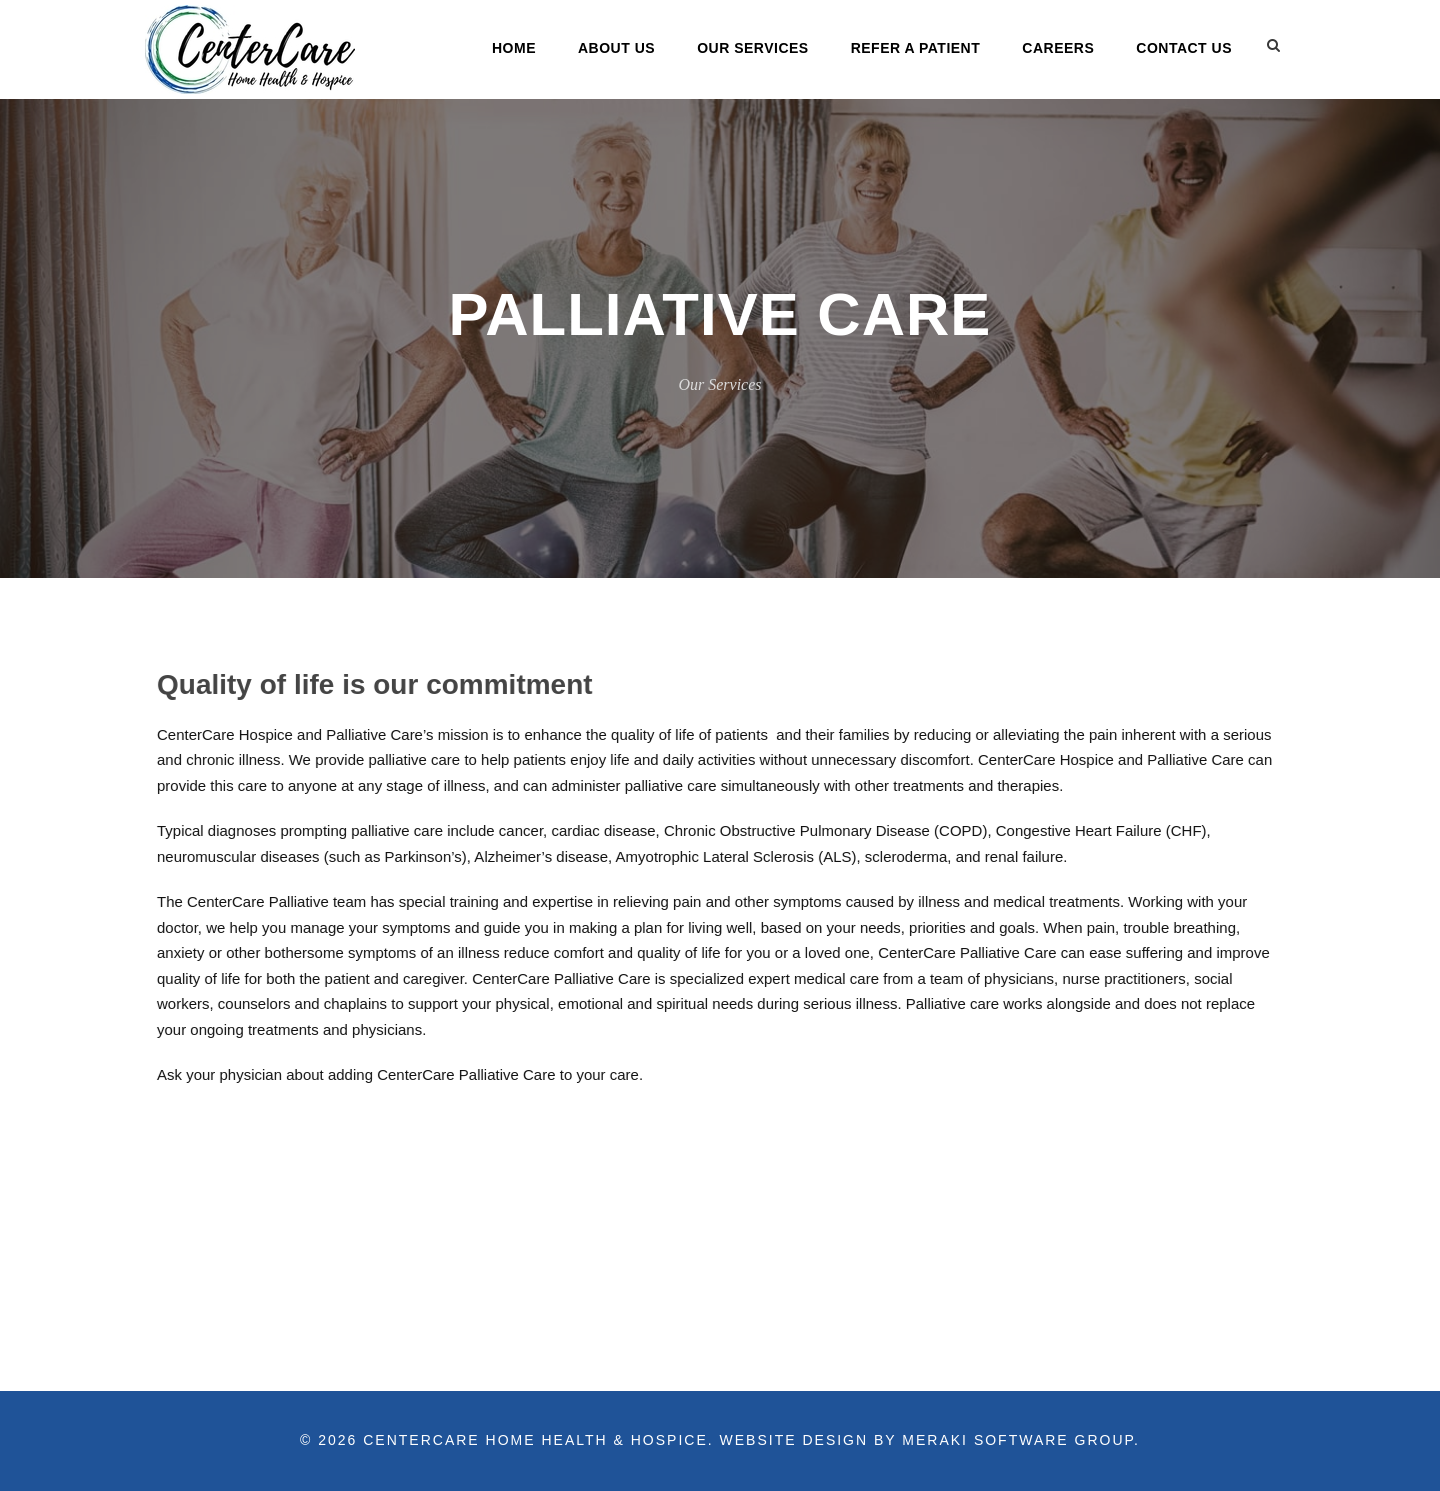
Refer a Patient (916, 48)
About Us (616, 48)
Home (514, 48)
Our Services (753, 48)
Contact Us (1184, 48)
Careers (1058, 48)
